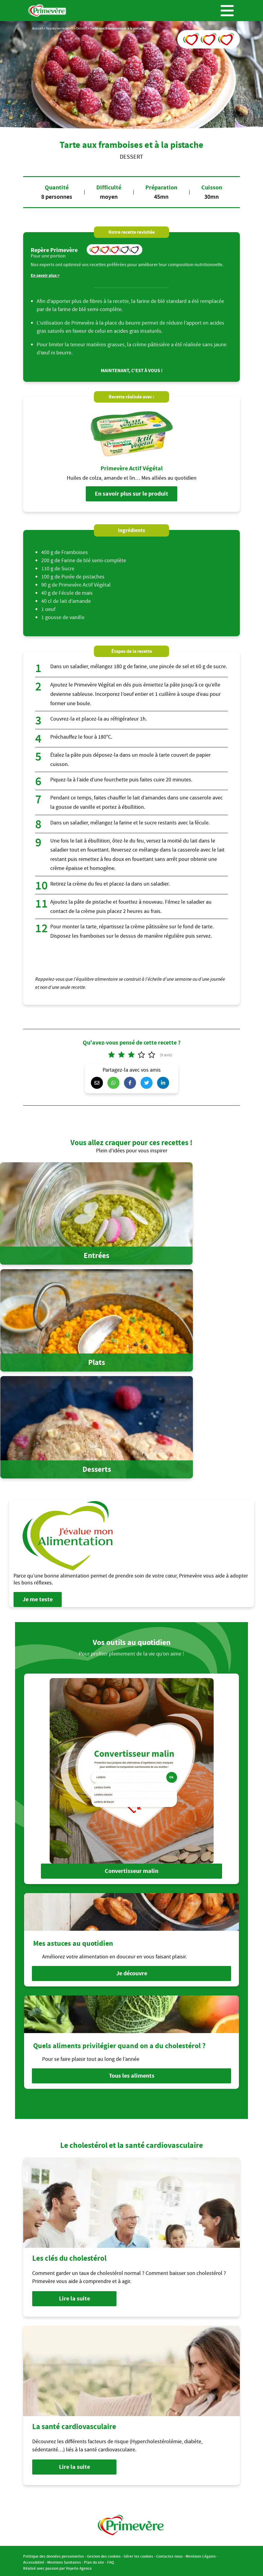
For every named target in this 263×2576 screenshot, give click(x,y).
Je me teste (38, 1599)
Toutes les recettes (59, 28)
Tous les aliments (131, 2074)
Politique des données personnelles (53, 2553)
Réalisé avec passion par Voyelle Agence (57, 2565)
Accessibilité (33, 2559)
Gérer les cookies (138, 2553)
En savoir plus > (45, 275)
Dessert (81, 28)
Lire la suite (74, 2296)
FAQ (110, 2559)
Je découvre (131, 1972)
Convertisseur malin (131, 1871)
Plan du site (94, 2559)
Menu (227, 10)
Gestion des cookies (104, 2553)
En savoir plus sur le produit (131, 494)
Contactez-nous (169, 2553)
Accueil (37, 28)
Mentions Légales (201, 2553)
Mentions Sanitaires (64, 2559)
